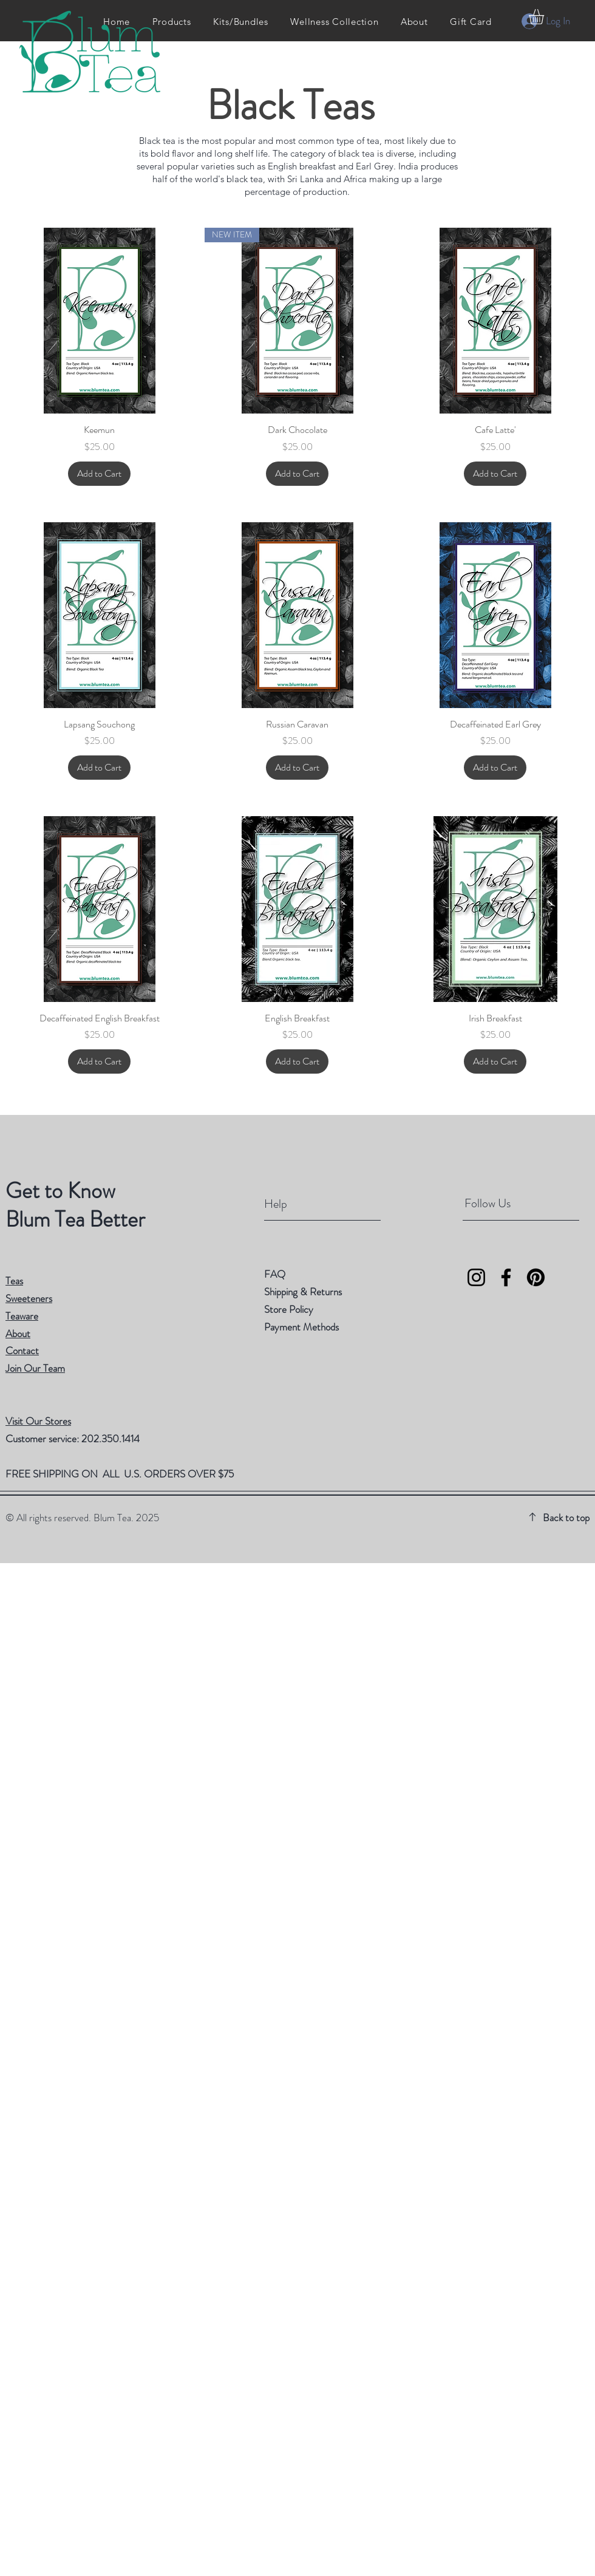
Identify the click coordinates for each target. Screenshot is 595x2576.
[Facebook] (506, 1277)
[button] (545, 16)
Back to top (566, 1517)
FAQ (274, 1274)
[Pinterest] (536, 1277)
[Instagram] (476, 1277)
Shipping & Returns (304, 1291)
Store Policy (288, 1309)
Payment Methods (302, 1327)
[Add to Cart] (99, 474)
